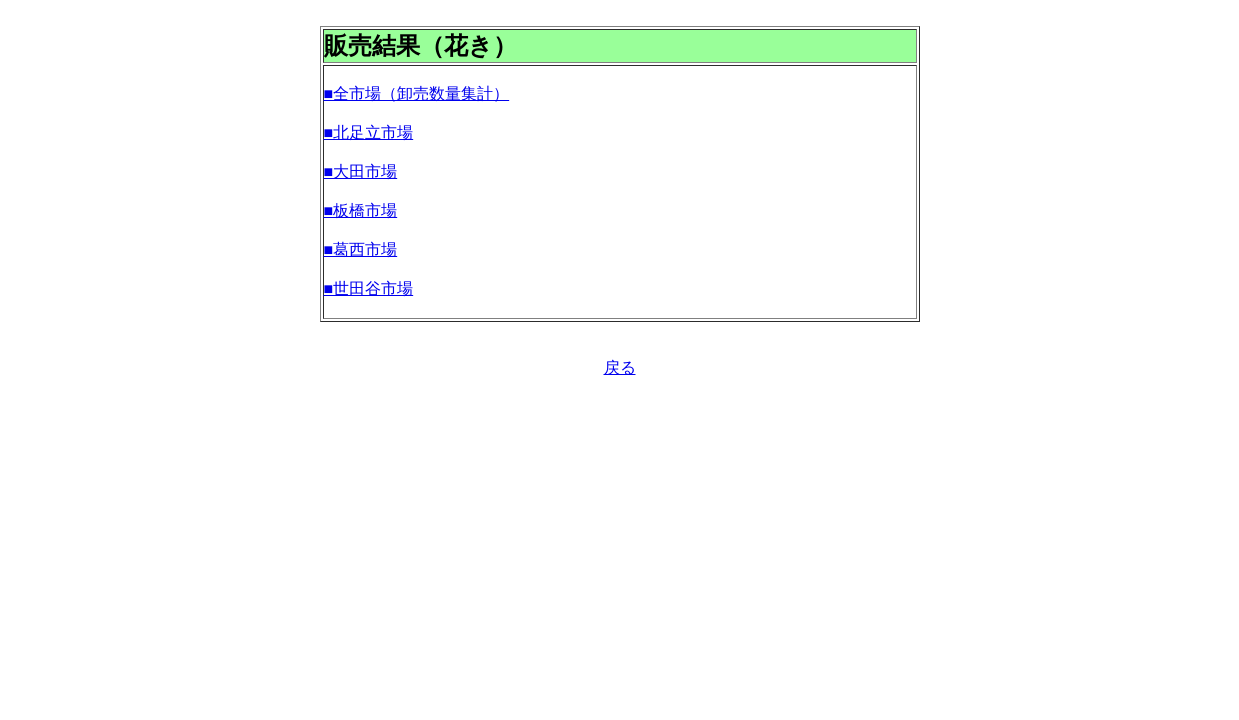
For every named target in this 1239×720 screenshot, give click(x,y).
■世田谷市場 (369, 288)
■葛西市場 (361, 249)
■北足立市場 (369, 132)
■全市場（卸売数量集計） (417, 93)
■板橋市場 (361, 210)
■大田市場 (361, 171)
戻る (620, 367)
